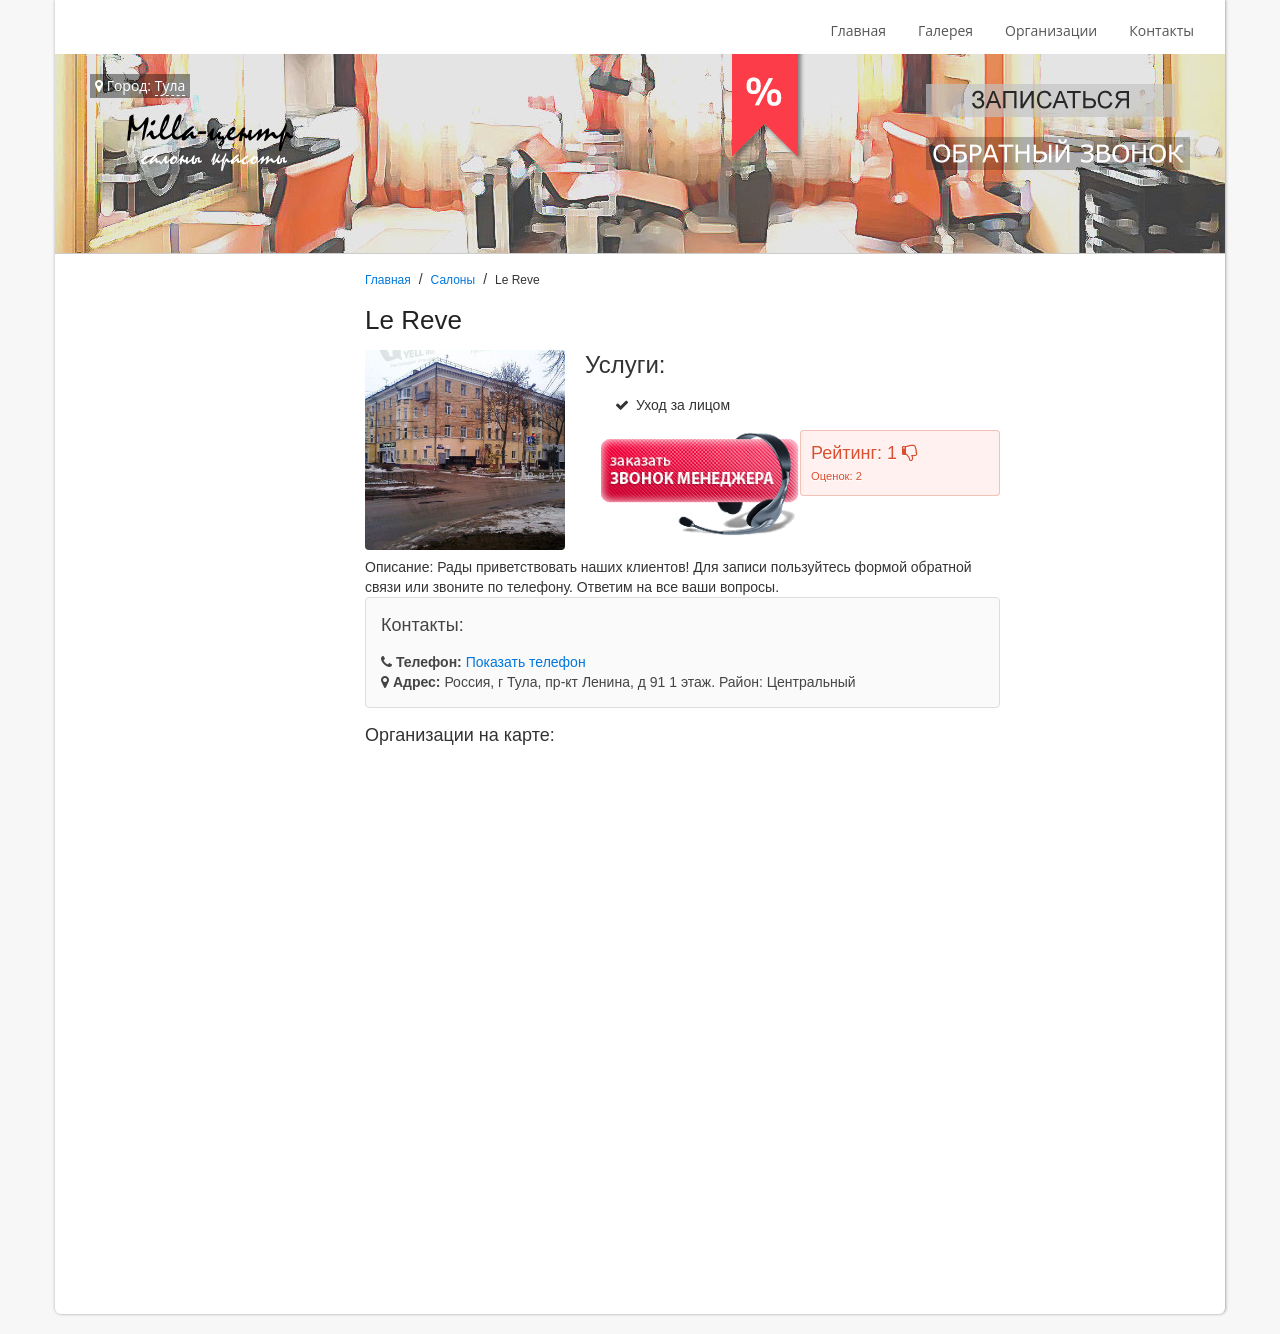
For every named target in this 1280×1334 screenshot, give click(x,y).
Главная (858, 30)
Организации (1051, 30)
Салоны (453, 280)
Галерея (945, 30)
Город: (140, 86)
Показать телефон (526, 662)
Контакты (1161, 30)
